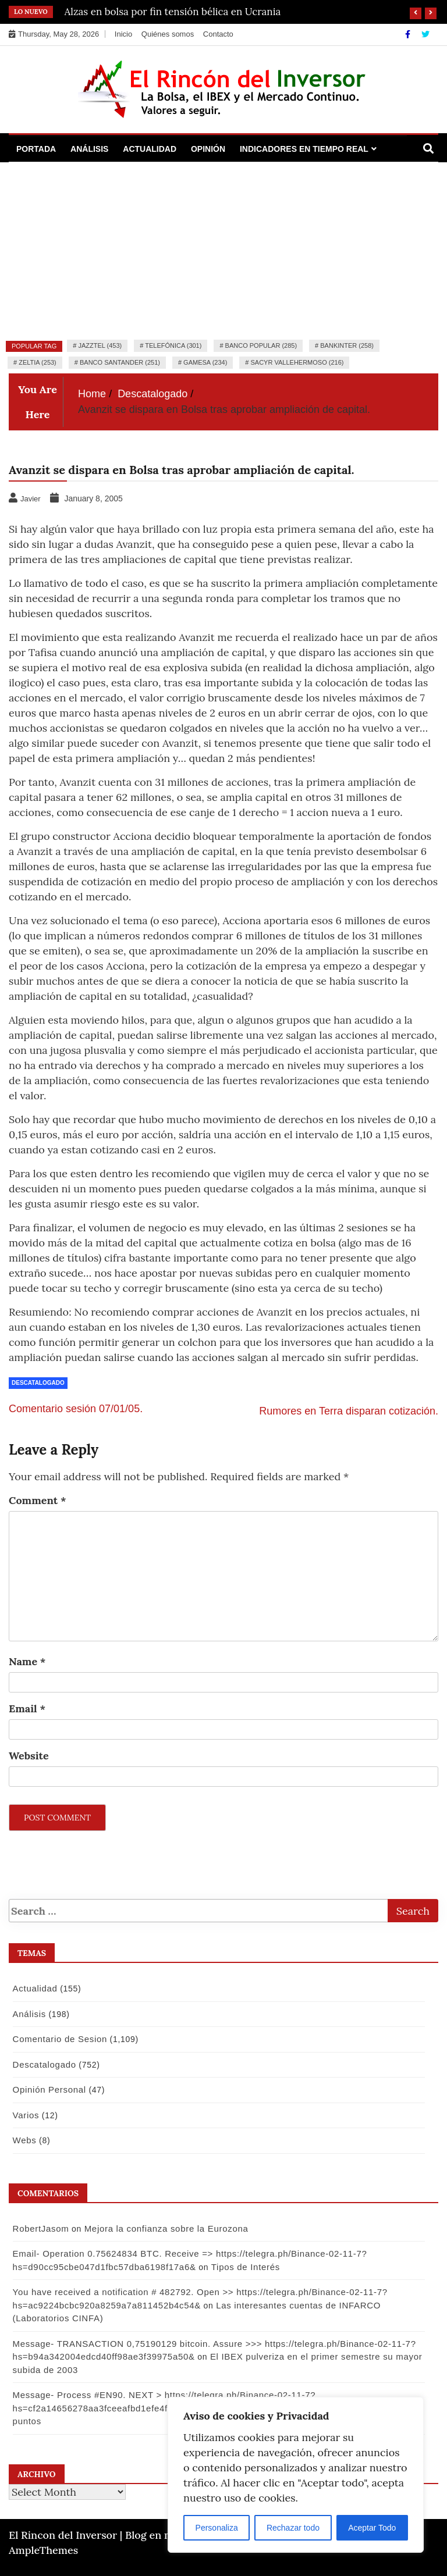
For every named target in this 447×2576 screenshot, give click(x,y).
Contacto (218, 34)
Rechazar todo (293, 2527)
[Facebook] (409, 34)
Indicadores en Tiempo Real (304, 149)
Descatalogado (38, 1383)
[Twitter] (425, 34)
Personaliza (217, 2527)
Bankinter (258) (347, 345)
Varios (23, 2115)
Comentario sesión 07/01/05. (76, 1409)
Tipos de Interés (243, 2267)
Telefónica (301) (173, 345)
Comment (37, 1500)
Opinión (208, 149)
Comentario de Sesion (57, 2039)
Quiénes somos (167, 34)
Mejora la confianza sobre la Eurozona (164, 2228)
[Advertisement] (223, 249)
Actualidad (149, 149)
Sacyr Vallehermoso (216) (297, 362)
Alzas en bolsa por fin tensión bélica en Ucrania (173, 11)
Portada (36, 149)
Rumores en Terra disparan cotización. (348, 1411)
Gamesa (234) (205, 362)
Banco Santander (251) (120, 362)
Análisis (89, 149)
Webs (22, 2140)
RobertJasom (38, 2228)
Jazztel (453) (100, 345)
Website (29, 1755)
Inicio (123, 34)
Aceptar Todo (372, 2527)
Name (27, 1661)
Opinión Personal (47, 2089)
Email (27, 1708)
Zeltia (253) (37, 362)
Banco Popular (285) (261, 345)
